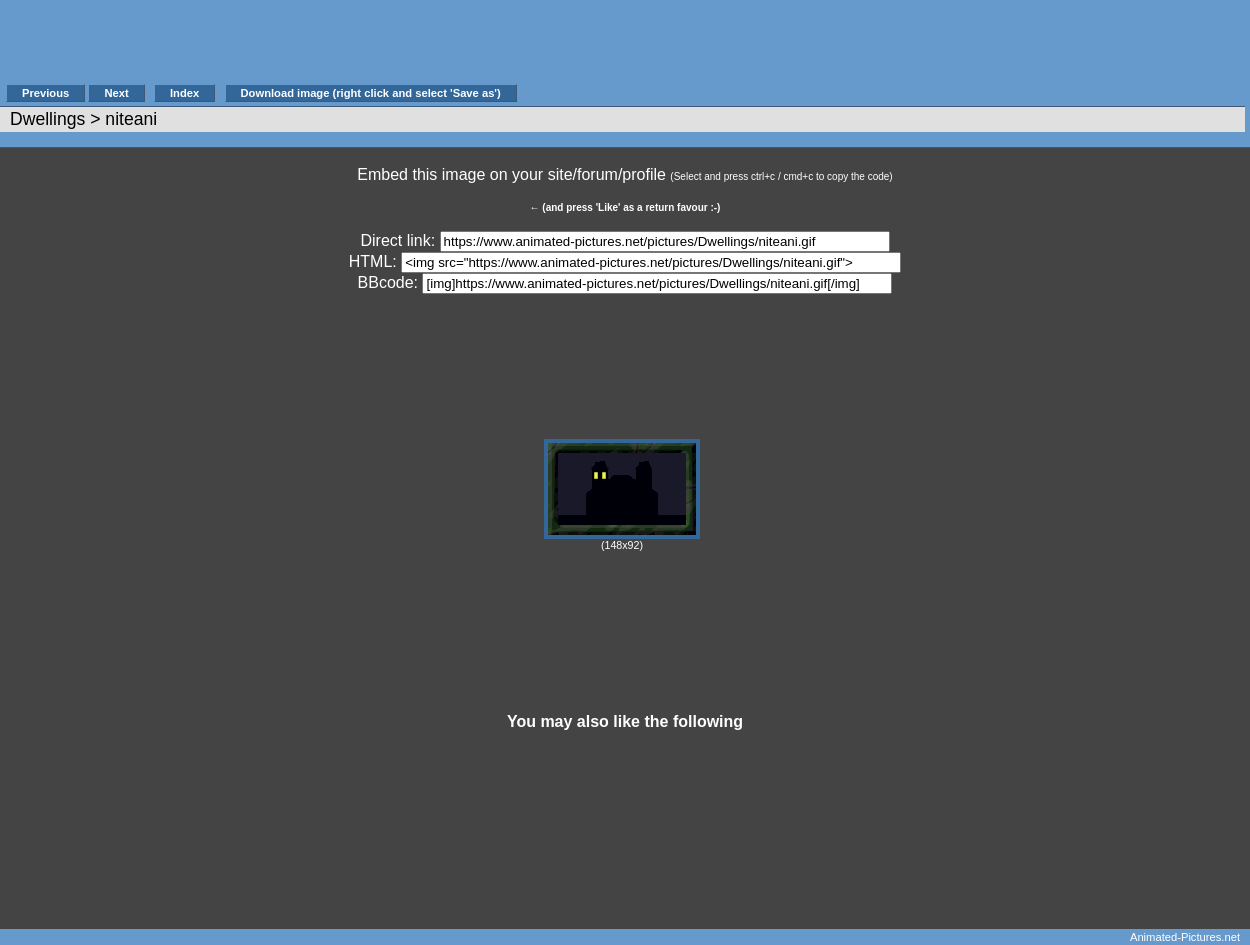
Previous (45, 93)
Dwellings (47, 119)
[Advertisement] (884, 52)
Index (184, 93)
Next (116, 93)
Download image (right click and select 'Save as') (371, 93)
